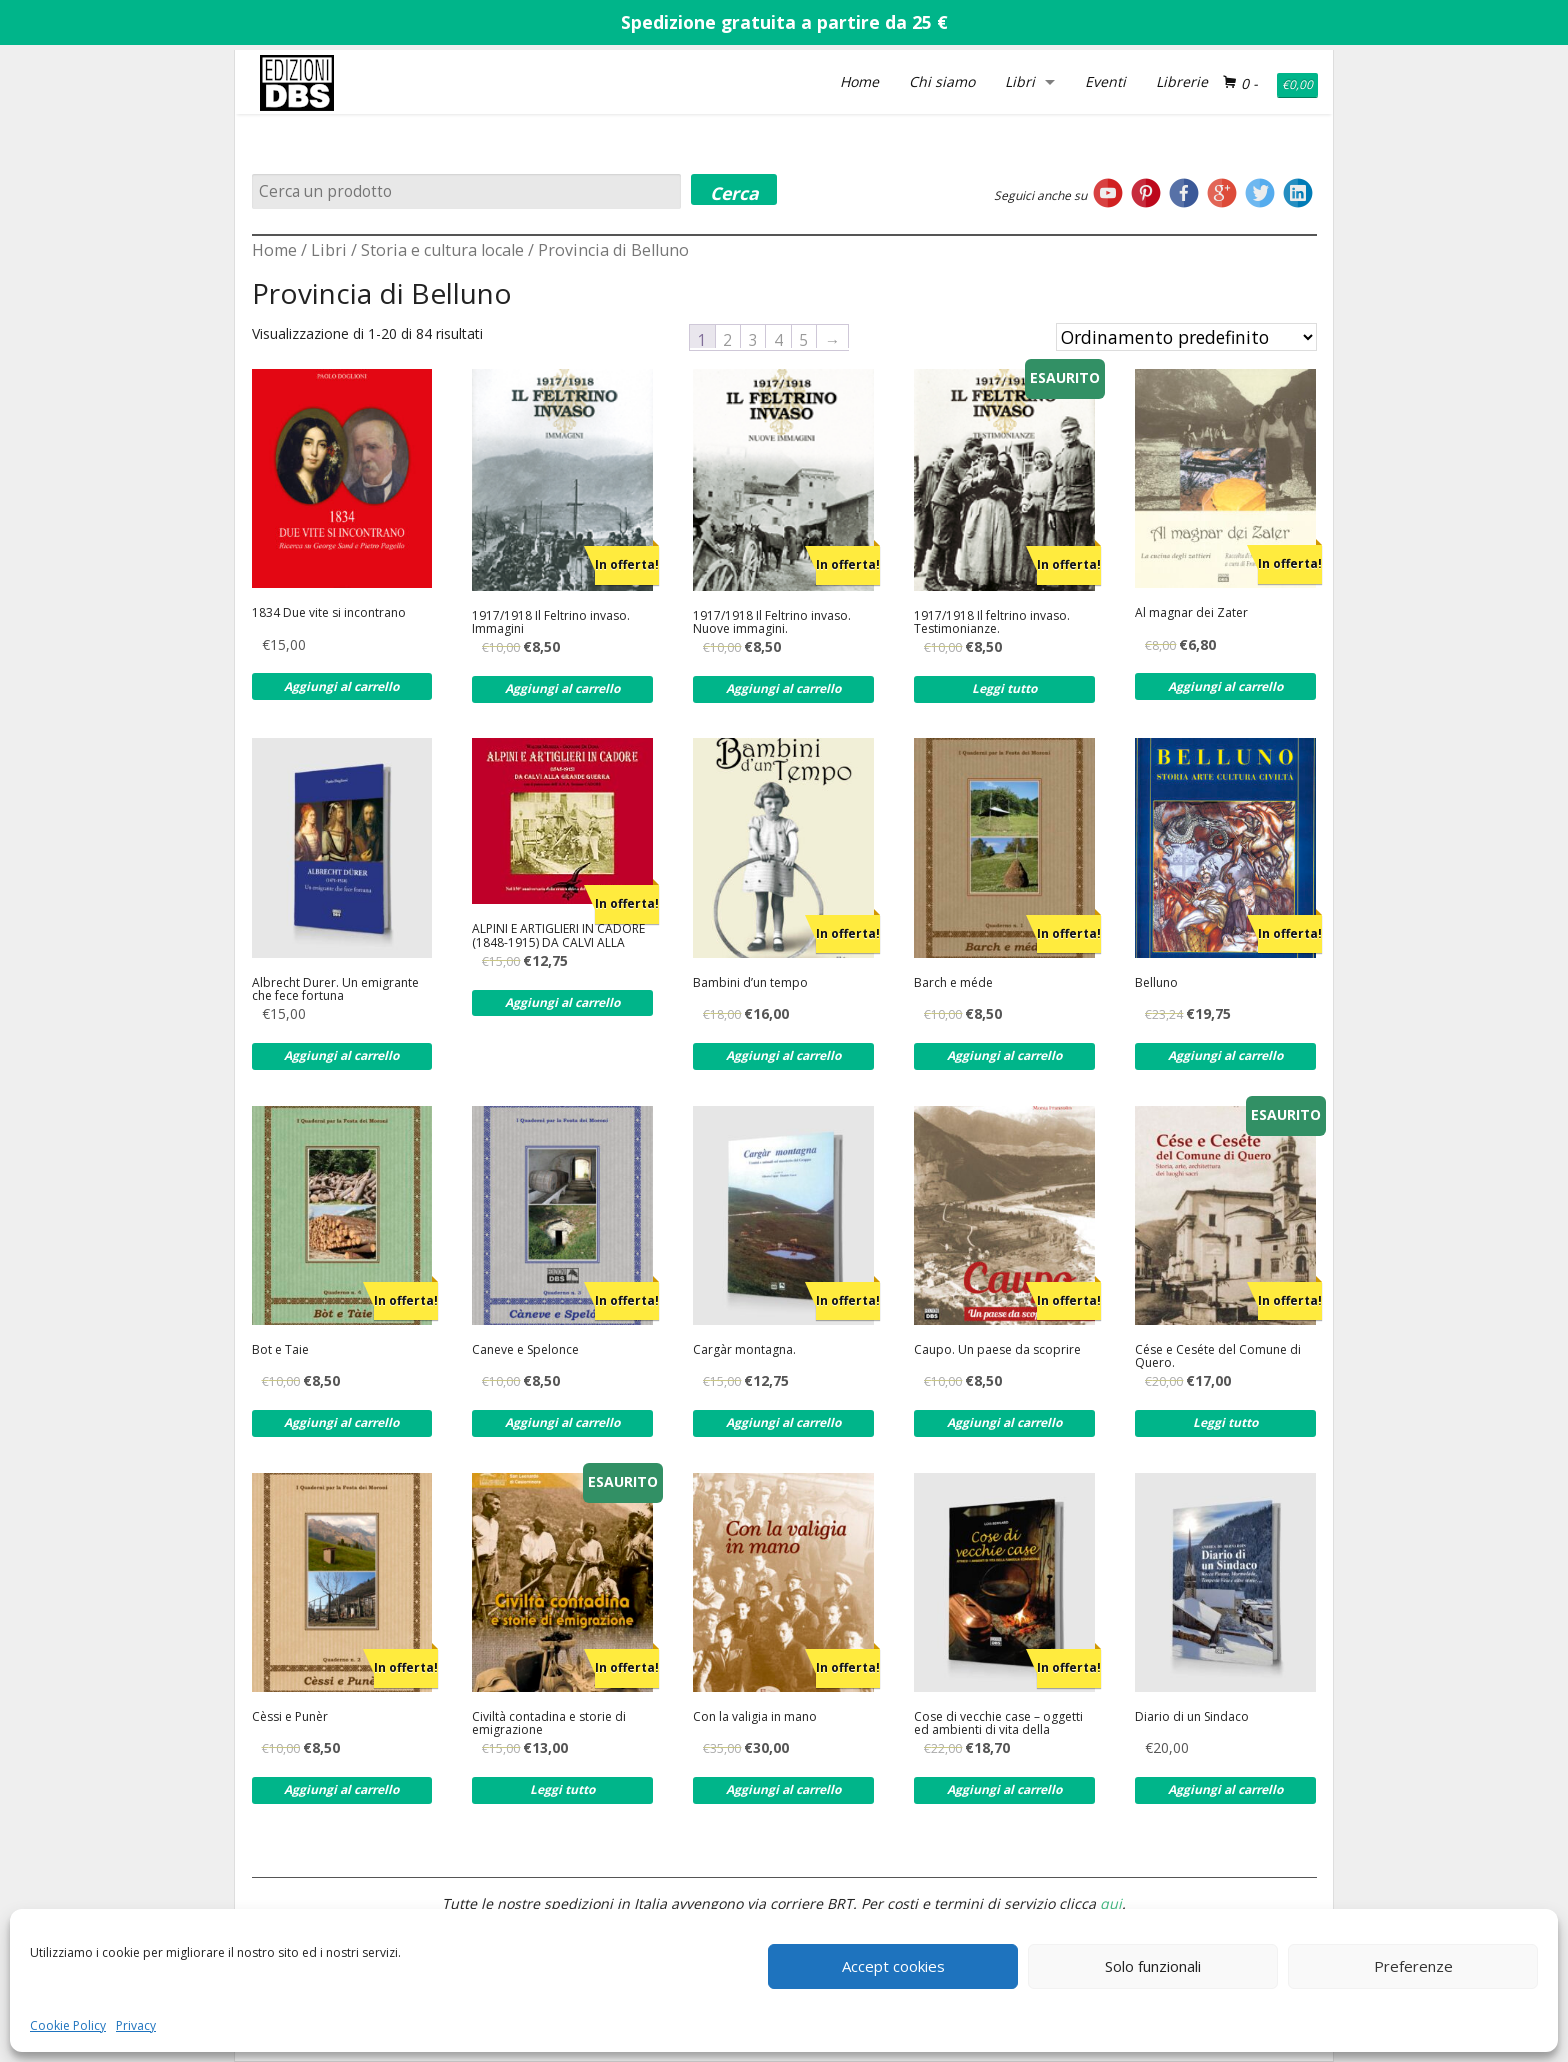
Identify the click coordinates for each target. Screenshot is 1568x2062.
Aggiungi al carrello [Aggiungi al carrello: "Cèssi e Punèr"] (341, 1789)
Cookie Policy (68, 2025)
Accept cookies (893, 1966)
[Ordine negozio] (1186, 337)
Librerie (1182, 81)
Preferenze (1413, 1966)
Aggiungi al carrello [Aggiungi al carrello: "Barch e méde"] (1004, 1055)
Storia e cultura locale (442, 250)
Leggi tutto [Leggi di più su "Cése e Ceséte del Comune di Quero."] (1225, 1422)
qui (1111, 1903)
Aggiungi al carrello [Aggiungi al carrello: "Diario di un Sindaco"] (1225, 1789)
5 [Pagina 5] (803, 339)
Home (859, 81)
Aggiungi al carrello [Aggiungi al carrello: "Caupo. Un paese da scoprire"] (1004, 1422)
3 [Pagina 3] (753, 339)
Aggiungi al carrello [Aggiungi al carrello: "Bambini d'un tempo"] (783, 1055)
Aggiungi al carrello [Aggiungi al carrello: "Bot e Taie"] (341, 1422)
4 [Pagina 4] (778, 339)
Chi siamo (942, 81)
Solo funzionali (1153, 1966)
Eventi (1105, 81)
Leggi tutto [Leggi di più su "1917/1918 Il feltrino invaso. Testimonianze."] (1004, 688)
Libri (1020, 81)
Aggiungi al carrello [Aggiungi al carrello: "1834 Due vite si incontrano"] (341, 686)
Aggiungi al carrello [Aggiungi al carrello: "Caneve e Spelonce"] (562, 1422)
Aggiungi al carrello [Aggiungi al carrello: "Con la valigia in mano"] (783, 1789)
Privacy (136, 2025)
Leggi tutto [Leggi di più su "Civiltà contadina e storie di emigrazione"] (562, 1789)
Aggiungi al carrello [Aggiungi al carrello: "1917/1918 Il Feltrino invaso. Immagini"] (562, 688)
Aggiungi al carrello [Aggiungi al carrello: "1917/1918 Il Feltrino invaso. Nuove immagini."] (783, 688)
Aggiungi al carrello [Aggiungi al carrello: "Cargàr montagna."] (783, 1422)
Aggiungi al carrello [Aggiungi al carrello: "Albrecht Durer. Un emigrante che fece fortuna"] (341, 1055)
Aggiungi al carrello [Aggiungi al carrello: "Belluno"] (1225, 1055)
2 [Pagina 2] (727, 339)
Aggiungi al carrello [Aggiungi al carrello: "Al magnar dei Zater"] (1225, 686)
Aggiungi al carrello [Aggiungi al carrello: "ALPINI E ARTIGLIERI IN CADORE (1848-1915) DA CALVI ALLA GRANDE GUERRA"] (562, 1002)
